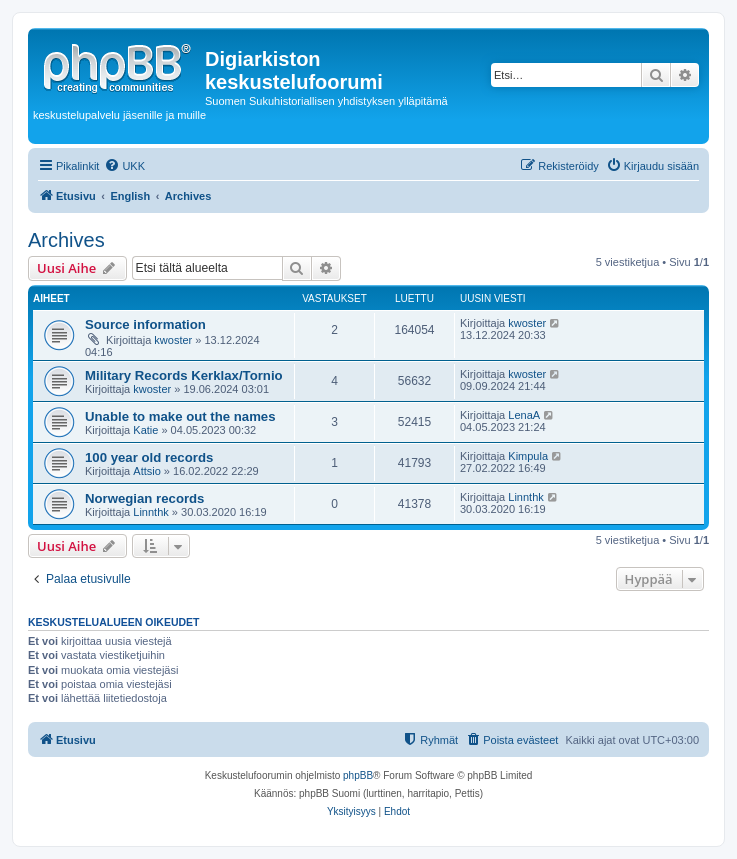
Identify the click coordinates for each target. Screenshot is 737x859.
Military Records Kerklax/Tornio (184, 375)
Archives (66, 240)
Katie (145, 430)
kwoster (173, 340)
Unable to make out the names (180, 416)
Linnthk (150, 512)
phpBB (358, 775)
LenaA (524, 415)
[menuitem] (124, 166)
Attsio (147, 471)
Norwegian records (144, 498)
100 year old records (149, 457)
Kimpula (528, 456)
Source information (145, 324)
